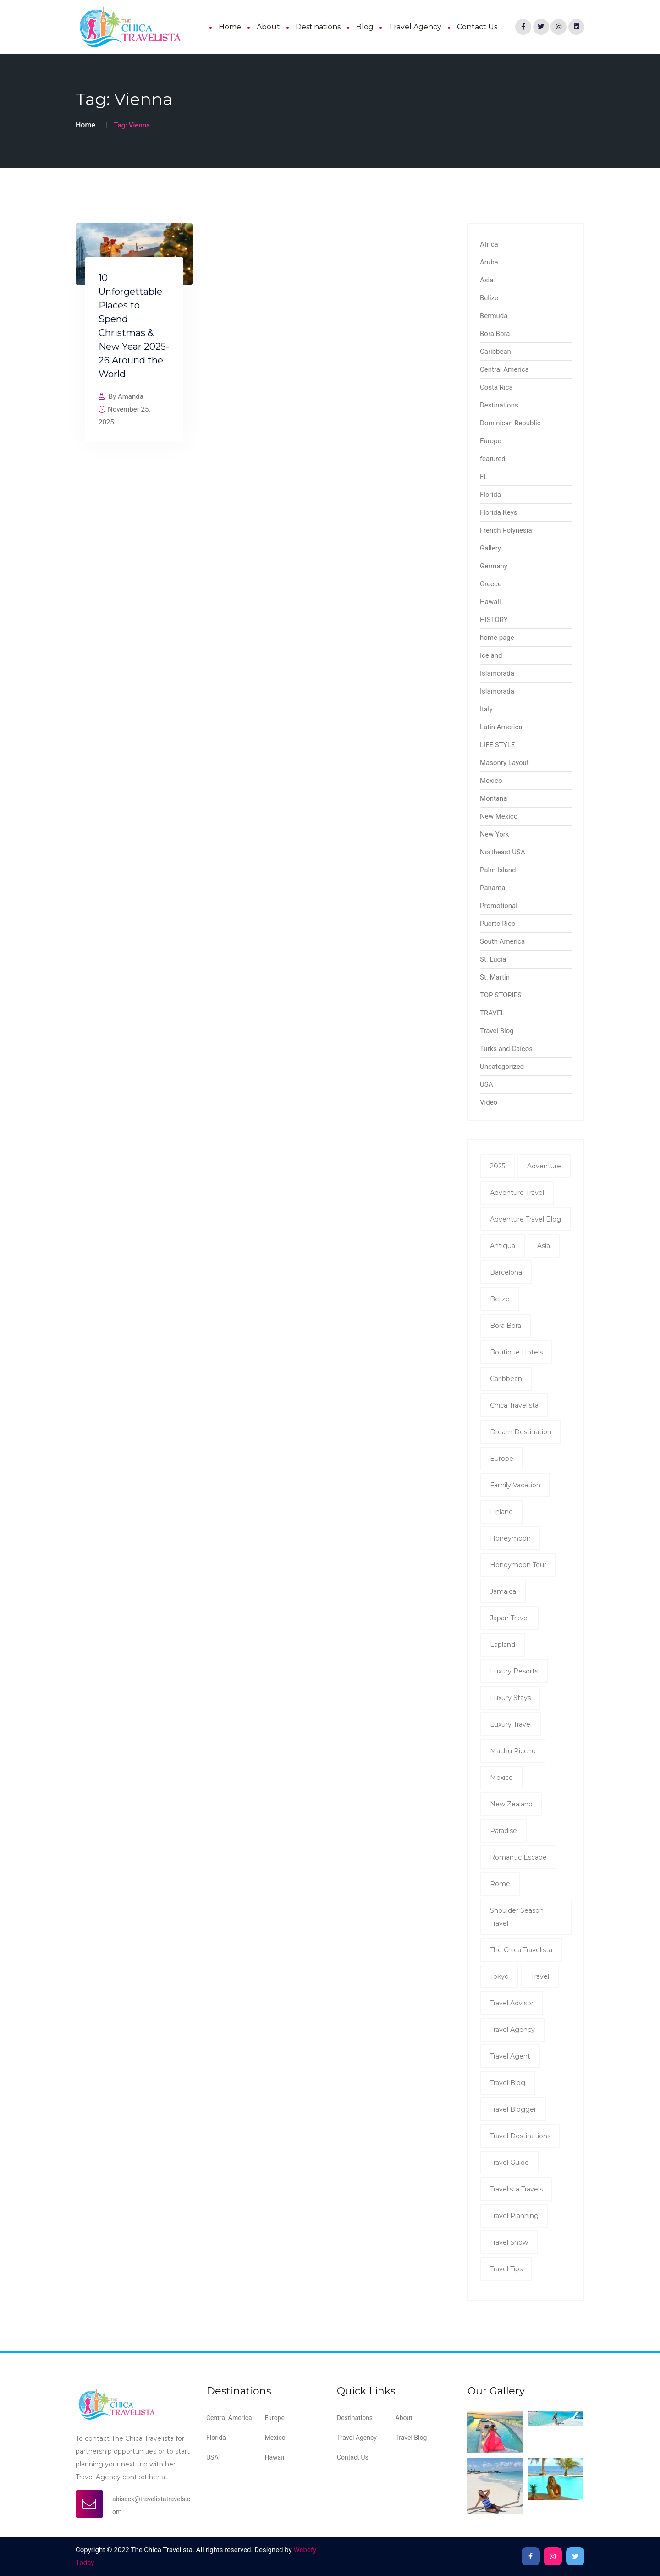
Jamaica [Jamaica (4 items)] (503, 1591)
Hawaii (490, 602)
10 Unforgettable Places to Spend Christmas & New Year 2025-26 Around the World (134, 326)
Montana (493, 798)
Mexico (491, 780)
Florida (490, 494)
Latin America (501, 727)
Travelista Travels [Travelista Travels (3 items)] (516, 2189)
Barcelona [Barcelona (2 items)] (506, 1272)
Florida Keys (498, 512)
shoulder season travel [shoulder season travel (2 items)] (517, 1916)
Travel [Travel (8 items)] (540, 1976)
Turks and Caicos (506, 1049)
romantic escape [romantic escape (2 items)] (518, 1857)
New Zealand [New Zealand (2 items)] (511, 1804)
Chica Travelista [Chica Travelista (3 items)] (514, 1405)
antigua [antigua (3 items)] (502, 1246)
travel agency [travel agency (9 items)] (512, 2030)
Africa (489, 244)
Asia (486, 280)
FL (483, 477)
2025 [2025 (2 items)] (497, 1166)
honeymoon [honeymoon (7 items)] (510, 1538)
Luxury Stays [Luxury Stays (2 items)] (510, 1698)
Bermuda (493, 316)
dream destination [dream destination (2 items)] (520, 1432)
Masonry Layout (504, 763)
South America (502, 941)
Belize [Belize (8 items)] (500, 1299)
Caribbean (495, 351)
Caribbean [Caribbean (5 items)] (506, 1379)
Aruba (489, 262)
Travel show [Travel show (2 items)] (509, 2242)
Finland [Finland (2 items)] (501, 1512)
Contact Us (477, 26)
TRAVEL (492, 1013)
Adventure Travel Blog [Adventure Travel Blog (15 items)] (525, 1219)
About (268, 26)
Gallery (490, 548)
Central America (504, 369)
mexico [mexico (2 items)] (501, 1777)
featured (493, 459)
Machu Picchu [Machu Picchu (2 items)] (513, 1751)
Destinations (318, 26)
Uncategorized (502, 1066)
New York (494, 834)
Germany (493, 566)
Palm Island (498, 870)
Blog (365, 26)
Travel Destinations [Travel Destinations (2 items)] (520, 2136)
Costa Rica (496, 387)
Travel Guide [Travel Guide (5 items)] (509, 2162)
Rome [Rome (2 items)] (500, 1884)
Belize (489, 298)
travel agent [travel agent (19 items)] (510, 2056)
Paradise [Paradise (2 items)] (503, 1831)
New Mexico (498, 816)
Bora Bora (495, 334)
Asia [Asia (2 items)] (543, 1246)
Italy (486, 709)
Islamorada (497, 673)
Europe (490, 441)
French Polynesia (506, 530)
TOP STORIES (501, 995)
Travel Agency (415, 26)
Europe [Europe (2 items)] (501, 1458)
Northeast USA (502, 852)
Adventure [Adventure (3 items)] (544, 1166)
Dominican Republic (510, 423)
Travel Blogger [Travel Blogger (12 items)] (513, 2109)
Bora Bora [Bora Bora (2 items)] (505, 1325)
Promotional (498, 906)
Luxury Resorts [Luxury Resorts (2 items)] (514, 1671)
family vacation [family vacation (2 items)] (515, 1485)
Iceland (491, 655)
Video (488, 1102)
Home (230, 26)
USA (486, 1084)
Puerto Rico (497, 923)
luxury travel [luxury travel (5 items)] (511, 1724)
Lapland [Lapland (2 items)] (502, 1644)
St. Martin (495, 977)
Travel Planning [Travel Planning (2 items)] (514, 2216)
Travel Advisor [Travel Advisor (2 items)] (512, 2003)
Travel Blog (497, 1031)
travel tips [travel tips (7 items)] (506, 2269)
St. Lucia (493, 959)
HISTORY (494, 620)
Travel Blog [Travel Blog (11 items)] (507, 2083)
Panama (492, 888)
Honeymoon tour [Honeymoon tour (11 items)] (518, 1565)
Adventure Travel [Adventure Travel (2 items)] (517, 1193)
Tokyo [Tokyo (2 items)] (499, 1976)
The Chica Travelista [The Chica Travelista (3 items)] (521, 1950)
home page (497, 637)
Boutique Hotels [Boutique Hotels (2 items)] (516, 1352)
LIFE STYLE (497, 745)
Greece (490, 584)
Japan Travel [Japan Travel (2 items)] (509, 1618)
